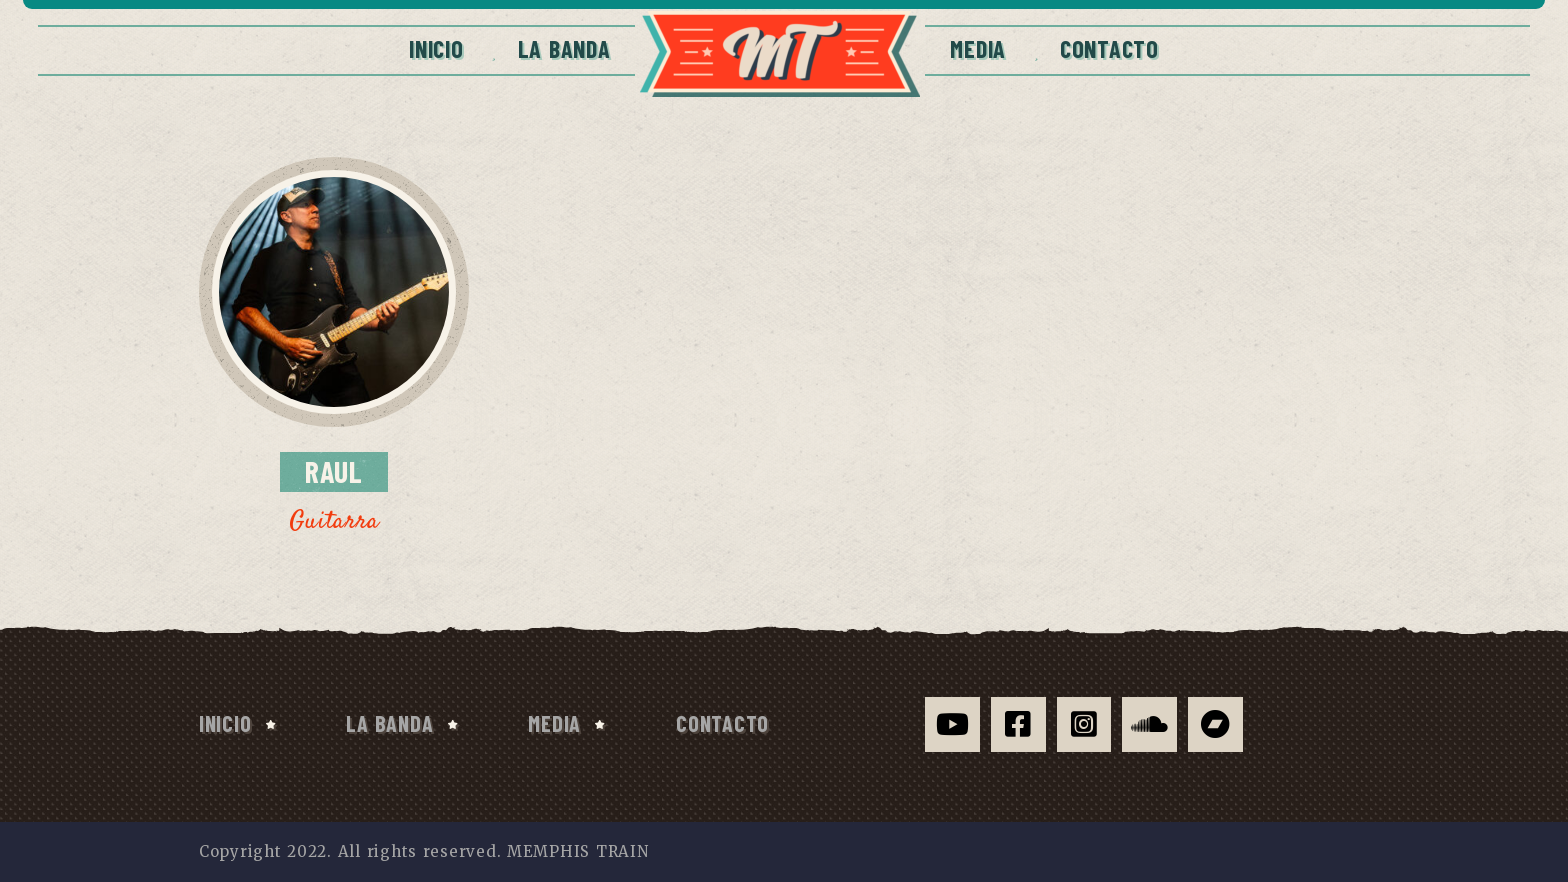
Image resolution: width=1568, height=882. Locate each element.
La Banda (564, 48)
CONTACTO (1109, 48)
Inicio (436, 48)
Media (978, 48)
